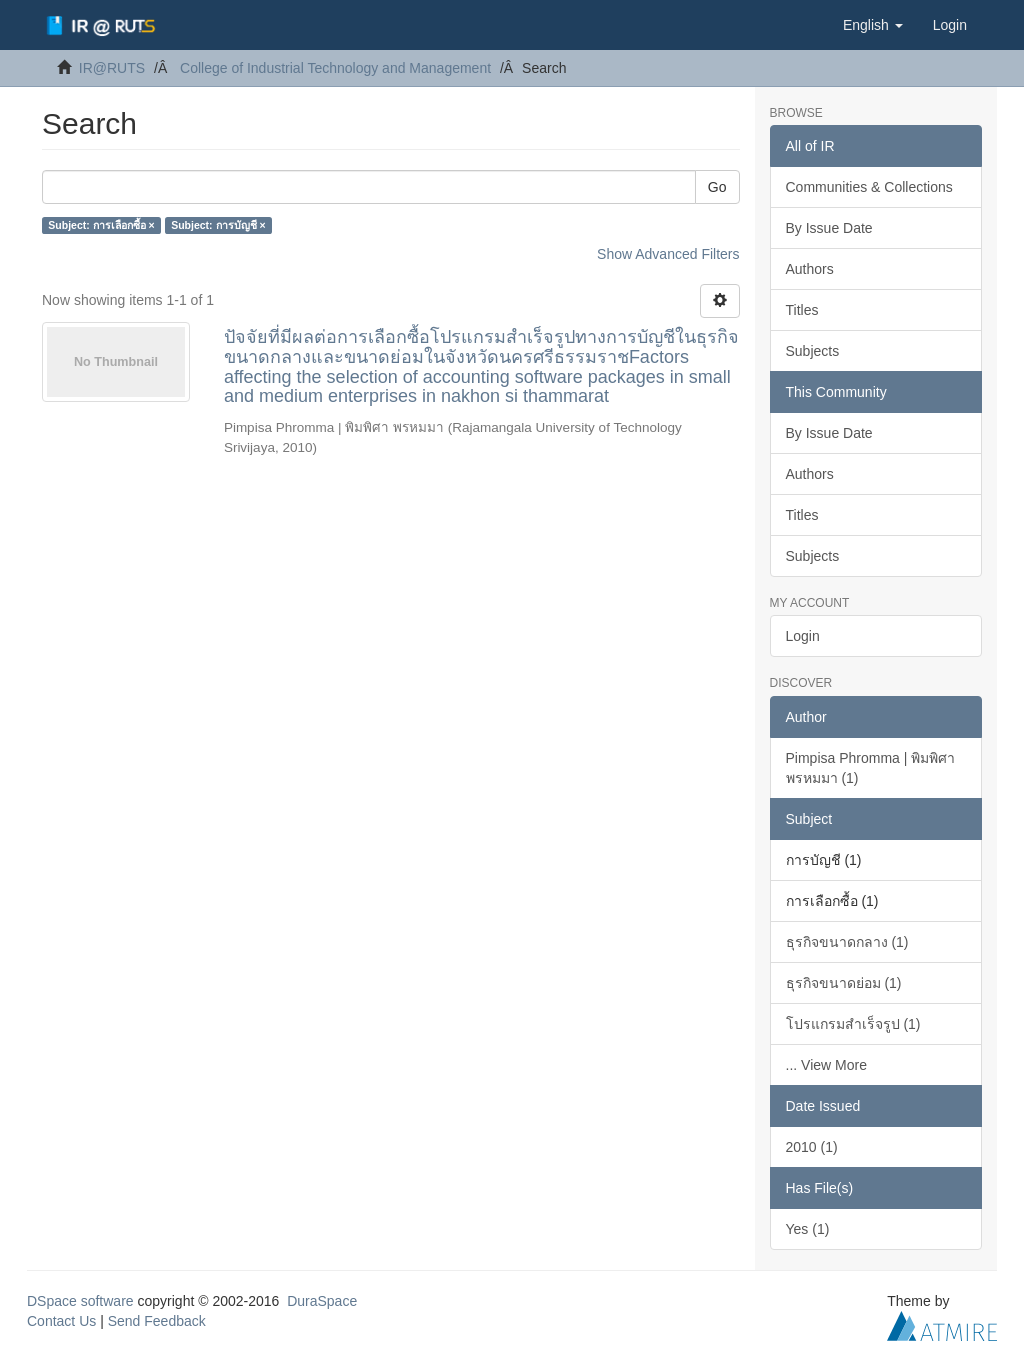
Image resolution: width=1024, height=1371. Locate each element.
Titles (802, 310)
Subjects (813, 351)
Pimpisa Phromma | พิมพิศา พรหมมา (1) (871, 768)
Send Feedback (157, 1321)
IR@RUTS (112, 68)
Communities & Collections (869, 187)
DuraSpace (322, 1301)
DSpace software (80, 1301)
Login (803, 636)
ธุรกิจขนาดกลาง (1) (847, 942)
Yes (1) (808, 1229)
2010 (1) (812, 1147)
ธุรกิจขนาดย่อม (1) (844, 983)
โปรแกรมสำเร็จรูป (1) (853, 1024)
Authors (810, 269)
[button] (873, 25)
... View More (826, 1065)
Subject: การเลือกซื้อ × (101, 225)
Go (717, 187)
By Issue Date (829, 228)
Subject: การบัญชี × (218, 225)
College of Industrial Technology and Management (335, 68)
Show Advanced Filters (668, 254)
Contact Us (61, 1321)
